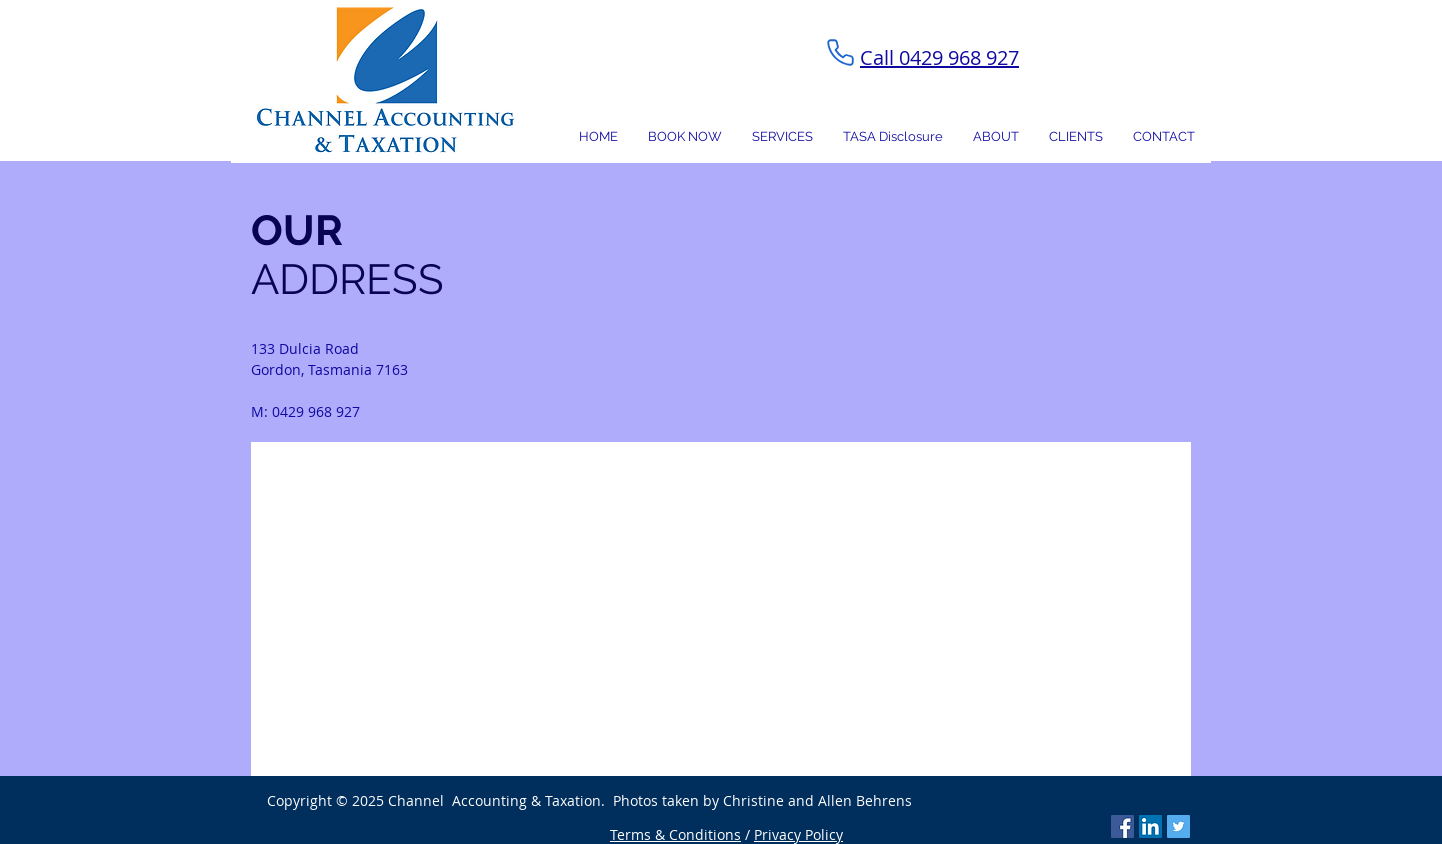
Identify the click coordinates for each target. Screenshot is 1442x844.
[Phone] (840, 52)
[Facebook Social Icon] (1122, 826)
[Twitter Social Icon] (1178, 826)
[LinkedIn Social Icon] (1150, 826)
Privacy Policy (798, 834)
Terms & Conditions (675, 834)
